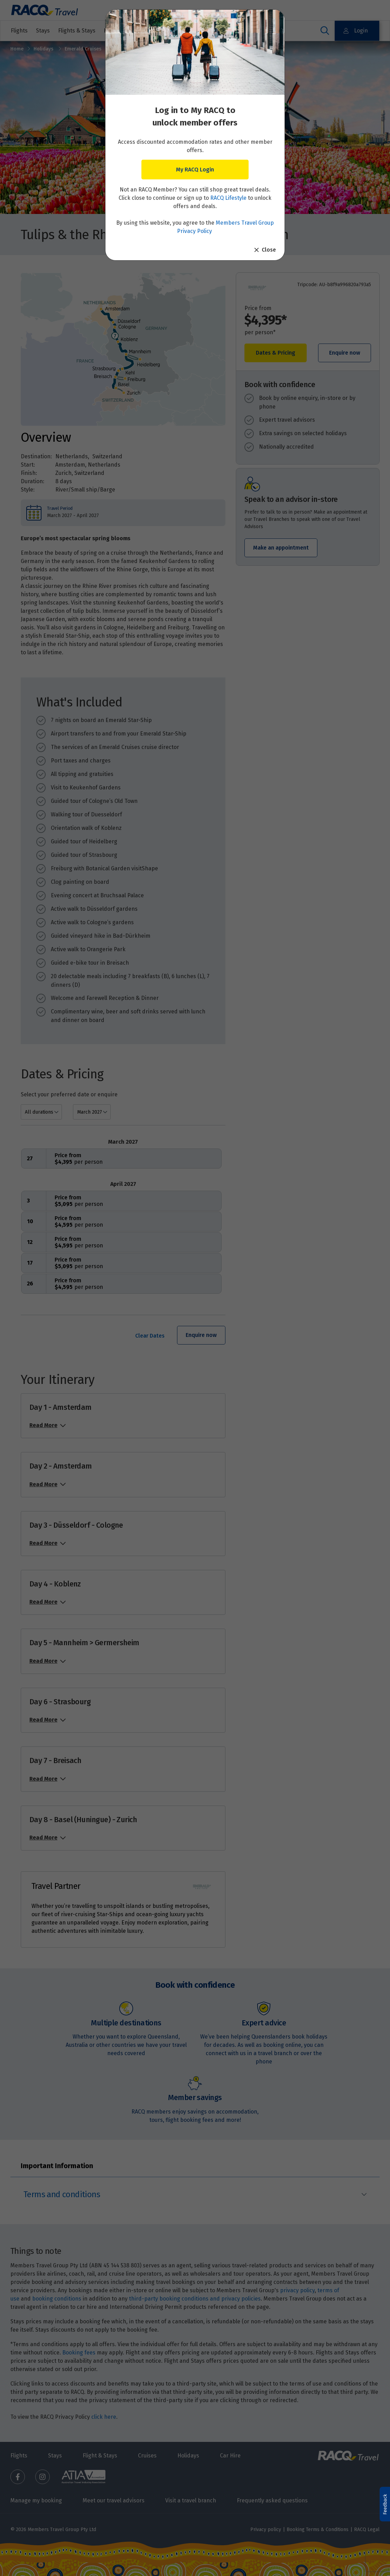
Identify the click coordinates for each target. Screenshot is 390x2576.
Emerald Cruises (83, 49)
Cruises (192, 30)
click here (103, 2417)
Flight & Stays (100, 2455)
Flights (19, 30)
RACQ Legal (367, 2529)
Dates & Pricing (275, 352)
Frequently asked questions (272, 2500)
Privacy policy (265, 2529)
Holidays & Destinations (139, 30)
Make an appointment (281, 547)
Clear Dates (150, 1335)
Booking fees (78, 2352)
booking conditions (56, 2298)
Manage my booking (36, 2500)
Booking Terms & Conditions (318, 2529)
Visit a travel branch (190, 2500)
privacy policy (297, 2290)
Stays (43, 30)
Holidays (44, 49)
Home (17, 49)
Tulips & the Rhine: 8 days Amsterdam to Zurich (165, 49)
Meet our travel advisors (114, 2500)
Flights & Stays (76, 30)
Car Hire (230, 2455)
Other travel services (242, 30)
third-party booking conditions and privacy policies (195, 2298)
